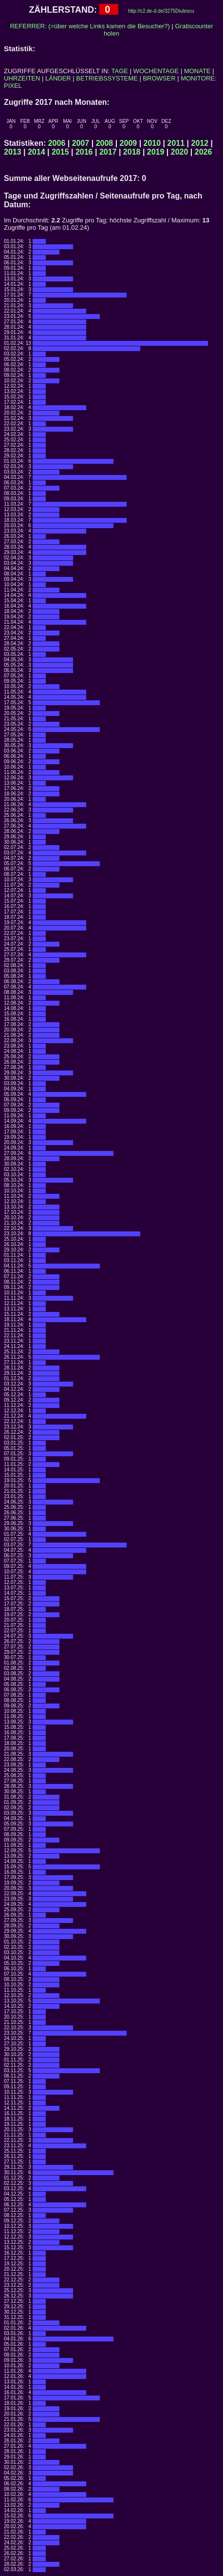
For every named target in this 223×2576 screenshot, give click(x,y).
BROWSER (159, 78)
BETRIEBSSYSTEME (106, 78)
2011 (176, 143)
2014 (36, 152)
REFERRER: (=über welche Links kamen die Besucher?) (89, 26)
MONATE (197, 71)
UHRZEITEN (22, 78)
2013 (12, 152)
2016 (84, 152)
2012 (200, 143)
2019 (156, 152)
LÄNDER (58, 78)
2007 (81, 143)
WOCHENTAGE (156, 71)
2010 (152, 143)
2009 (128, 143)
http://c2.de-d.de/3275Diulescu (161, 11)
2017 (108, 152)
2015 (60, 152)
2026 (203, 152)
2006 (57, 143)
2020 (179, 152)
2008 (104, 143)
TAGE (120, 71)
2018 (132, 152)
